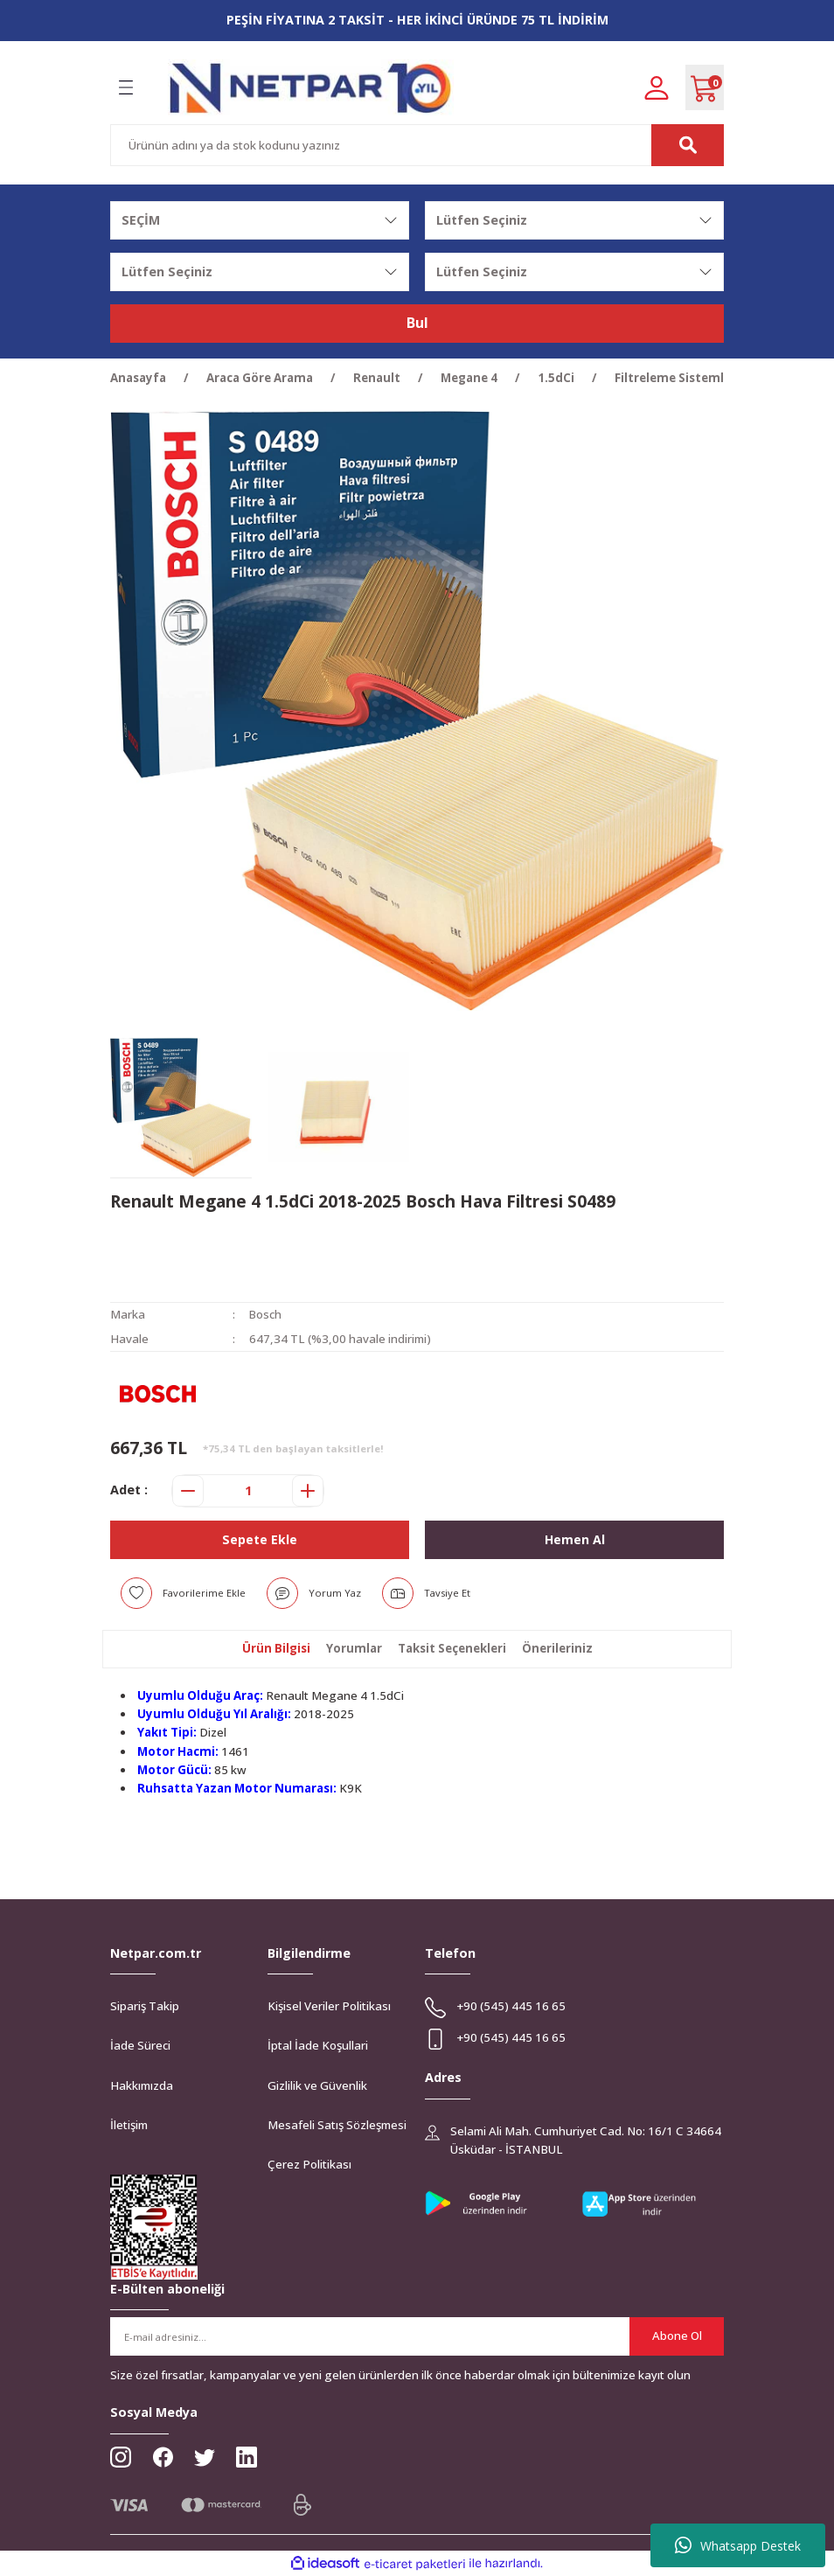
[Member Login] (656, 87)
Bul (417, 323)
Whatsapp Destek (738, 2545)
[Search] (417, 145)
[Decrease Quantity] (188, 1491)
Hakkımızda (141, 2085)
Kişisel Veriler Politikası (329, 2006)
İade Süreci (140, 2045)
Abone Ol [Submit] (677, 2335)
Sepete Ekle (259, 1538)
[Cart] (704, 87)
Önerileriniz (557, 1648)
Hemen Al (574, 1538)
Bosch (265, 1314)
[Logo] (311, 87)
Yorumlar (354, 1648)
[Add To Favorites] (183, 1593)
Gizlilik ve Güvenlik (317, 2085)
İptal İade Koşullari (318, 2045)
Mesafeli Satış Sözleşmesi (337, 2125)
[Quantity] (248, 1491)
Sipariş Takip (144, 2006)
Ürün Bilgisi (276, 1648)
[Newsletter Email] (417, 2336)
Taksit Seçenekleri (452, 1648)
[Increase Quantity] (307, 1491)
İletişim (129, 2125)
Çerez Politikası (309, 2164)
